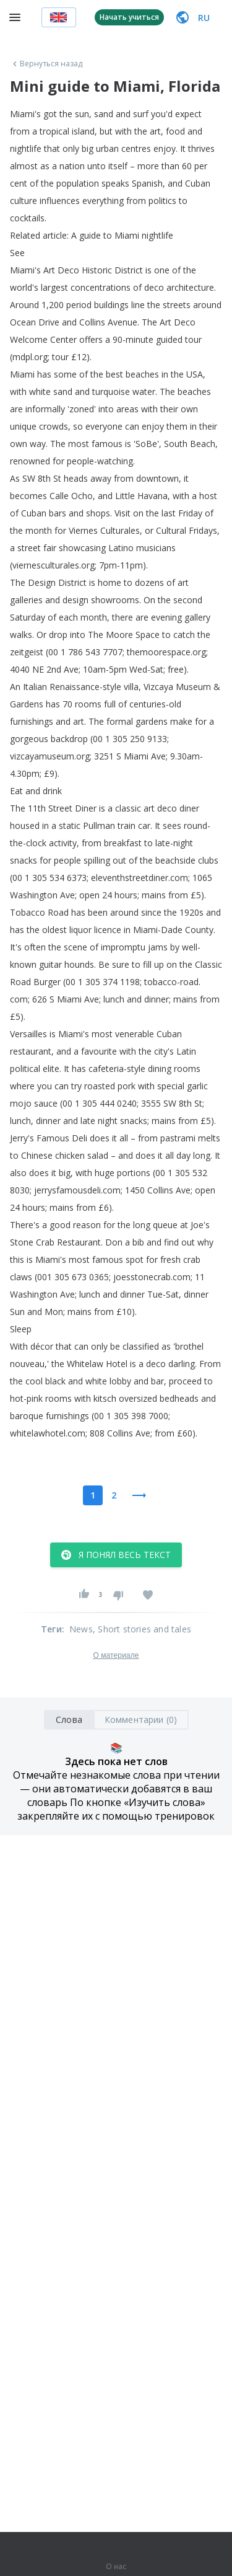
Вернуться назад (46, 64)
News (81, 1629)
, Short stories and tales (142, 1629)
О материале (116, 1655)
